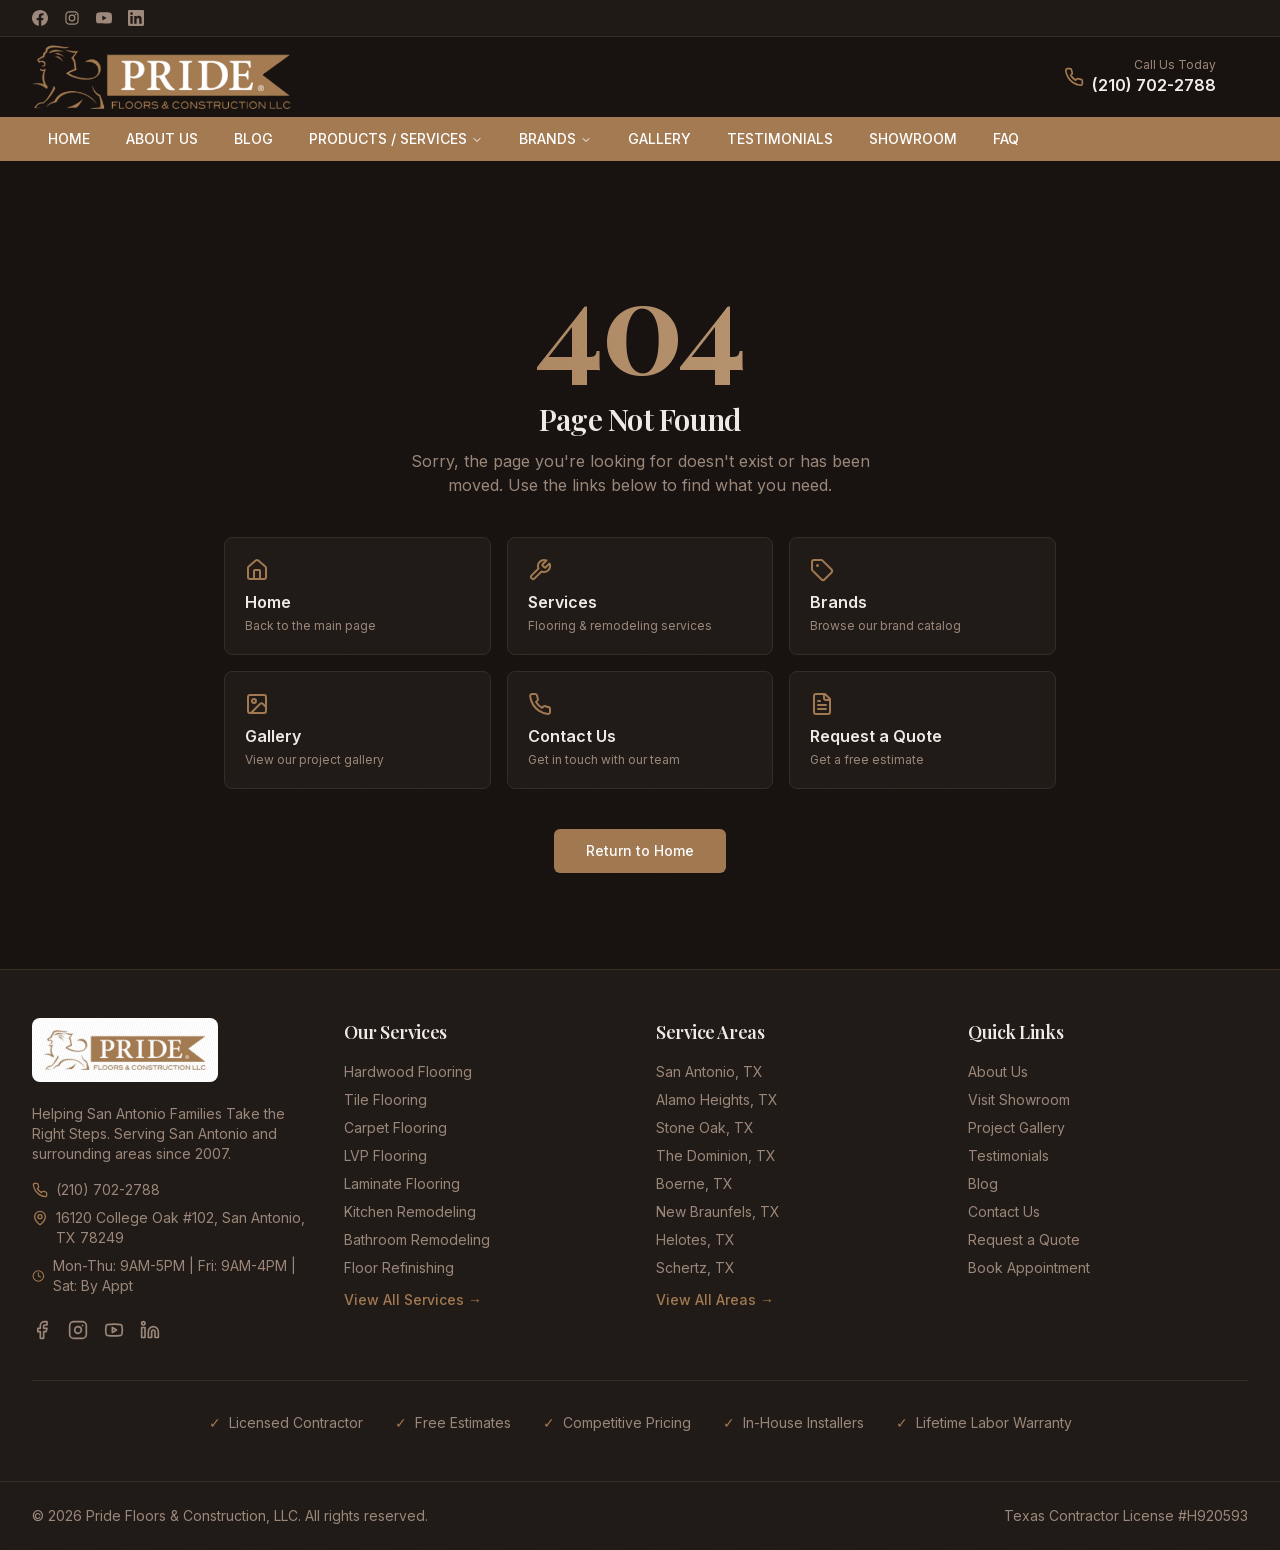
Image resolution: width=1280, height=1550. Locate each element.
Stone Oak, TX (705, 1127)
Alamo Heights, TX (717, 1099)
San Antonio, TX (709, 1071)
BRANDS (555, 138)
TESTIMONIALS (780, 138)
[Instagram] (72, 18)
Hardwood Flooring (408, 1071)
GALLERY (659, 138)
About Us (998, 1071)
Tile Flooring (385, 1099)
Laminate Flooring (402, 1183)
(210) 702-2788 (1154, 85)
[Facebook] (40, 18)
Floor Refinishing (399, 1267)
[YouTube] (104, 18)
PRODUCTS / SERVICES (396, 138)
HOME (69, 138)
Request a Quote (1024, 1239)
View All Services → (413, 1299)
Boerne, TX (694, 1183)
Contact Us (1004, 1211)
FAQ (1006, 138)
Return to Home (640, 850)
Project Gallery (1016, 1127)
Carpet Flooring (395, 1127)
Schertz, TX (695, 1267)
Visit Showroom (1019, 1099)
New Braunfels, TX (718, 1211)
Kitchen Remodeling (410, 1211)
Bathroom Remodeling (417, 1239)
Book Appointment (1029, 1267)
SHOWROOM (913, 138)
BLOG (253, 138)
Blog (983, 1183)
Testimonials (1008, 1155)
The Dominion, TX (716, 1155)
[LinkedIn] (136, 18)
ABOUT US (162, 138)
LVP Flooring (385, 1155)
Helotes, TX (695, 1239)
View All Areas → (715, 1299)
